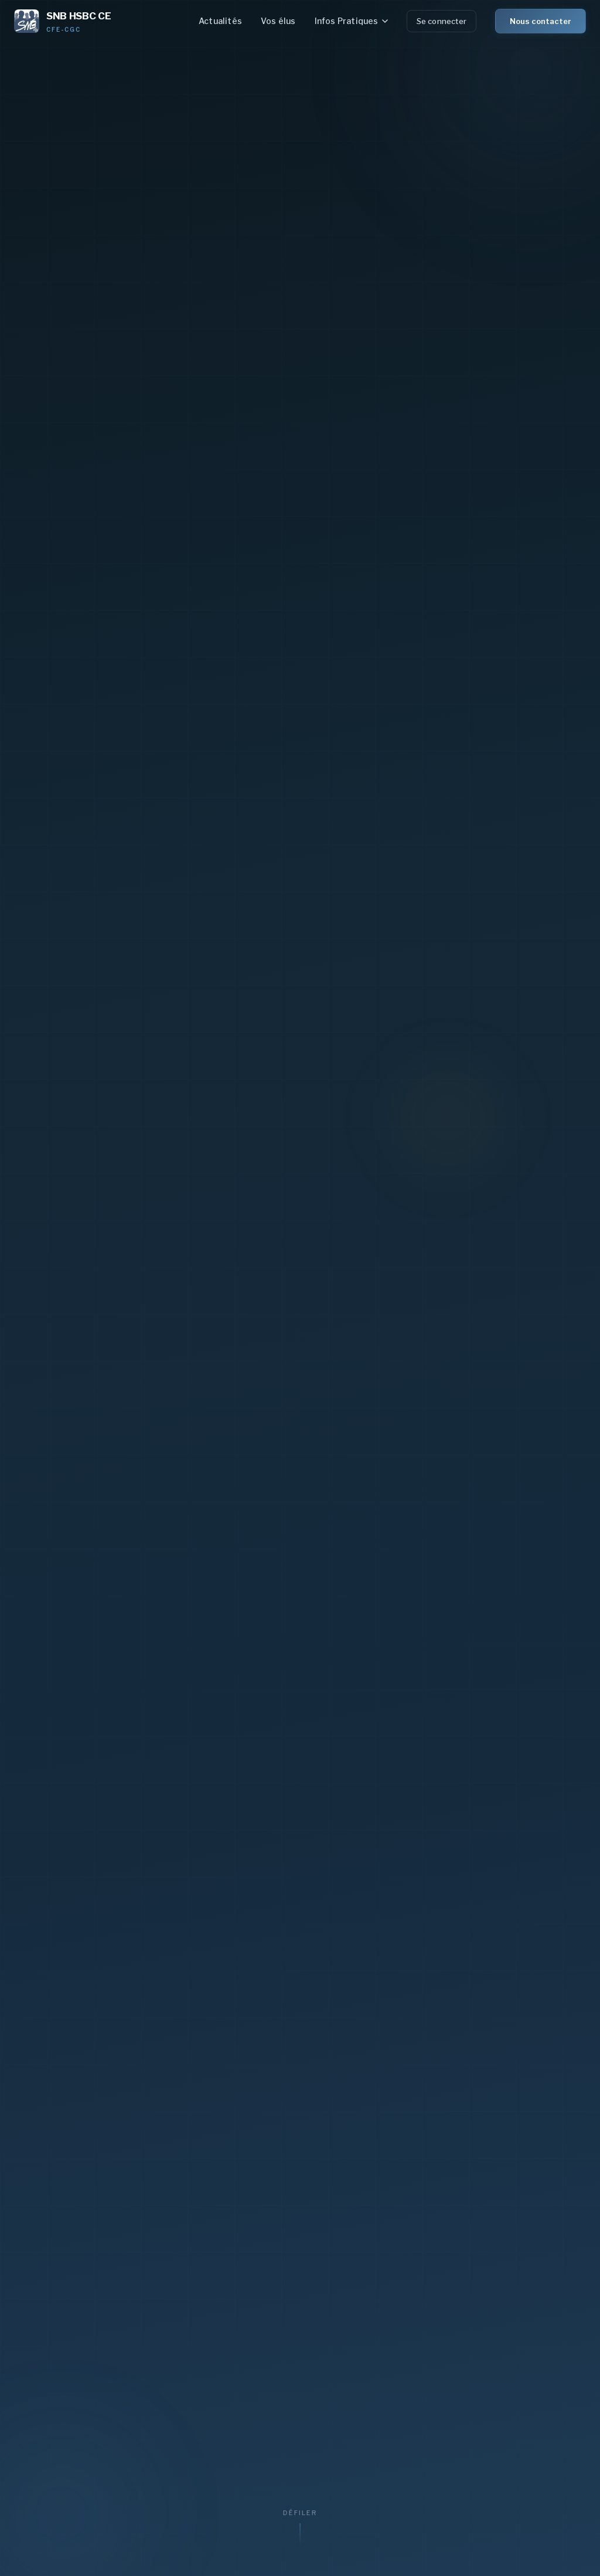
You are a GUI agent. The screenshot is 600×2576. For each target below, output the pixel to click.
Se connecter (441, 21)
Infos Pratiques (351, 21)
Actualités (220, 21)
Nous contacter (540, 21)
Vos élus (278, 21)
